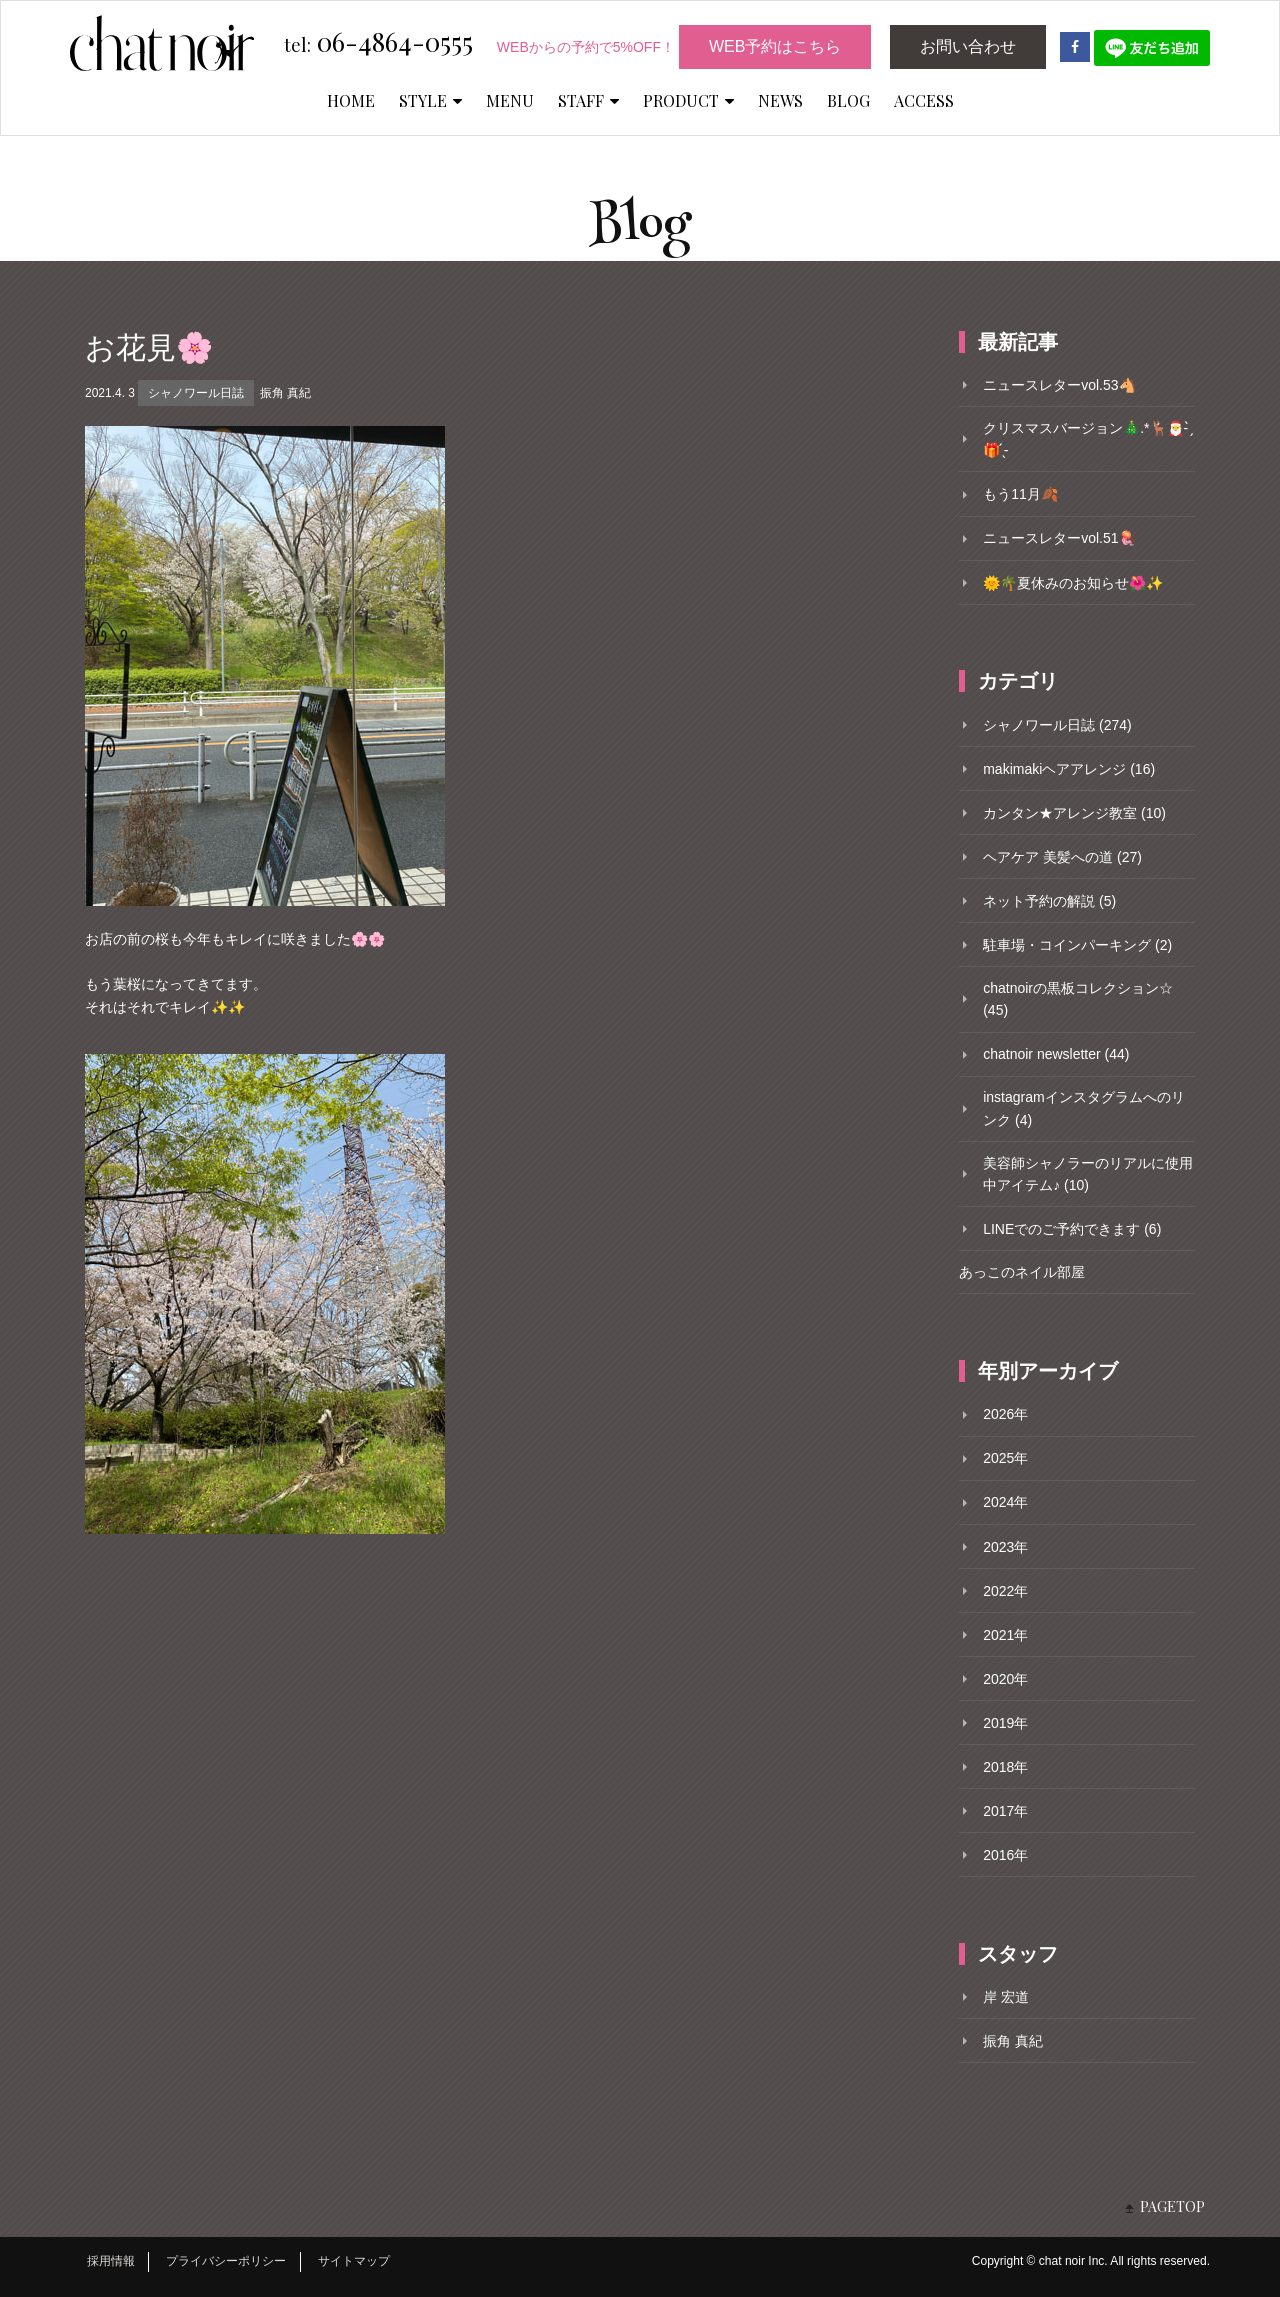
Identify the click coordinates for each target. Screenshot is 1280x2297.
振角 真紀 (285, 393)
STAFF (588, 100)
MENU (510, 100)
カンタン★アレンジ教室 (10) (1074, 813)
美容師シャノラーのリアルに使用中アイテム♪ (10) (1088, 1174)
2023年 (1005, 1547)
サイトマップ (354, 2261)
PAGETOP (1172, 2206)
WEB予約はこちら (775, 46)
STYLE (430, 100)
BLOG (848, 100)
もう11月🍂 (1020, 494)
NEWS (780, 100)
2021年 (1005, 1635)
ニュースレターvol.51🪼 (1059, 538)
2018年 (1005, 1767)
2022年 (1005, 1591)
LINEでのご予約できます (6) (1072, 1229)
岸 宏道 (1006, 1997)
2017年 (1005, 1811)
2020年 (1005, 1679)
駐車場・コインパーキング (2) (1077, 945)
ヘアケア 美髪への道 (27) (1062, 857)
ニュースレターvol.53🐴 (1059, 385)
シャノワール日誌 (196, 393)
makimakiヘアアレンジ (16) (1069, 769)
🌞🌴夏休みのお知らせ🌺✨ (1073, 583)
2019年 (1005, 1723)
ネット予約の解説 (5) (1049, 901)
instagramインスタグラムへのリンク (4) (1083, 1108)
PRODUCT (688, 100)
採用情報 (111, 2261)
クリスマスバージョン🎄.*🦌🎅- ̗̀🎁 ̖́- (1087, 439)
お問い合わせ (968, 46)
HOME (351, 100)
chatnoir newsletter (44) (1056, 1054)
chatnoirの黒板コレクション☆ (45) (1078, 999)
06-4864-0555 (378, 43)
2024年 (1005, 1502)
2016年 (1005, 1855)
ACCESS (924, 100)
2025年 (1005, 1458)
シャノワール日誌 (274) (1057, 725)
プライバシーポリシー (226, 2261)
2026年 (1005, 1414)
